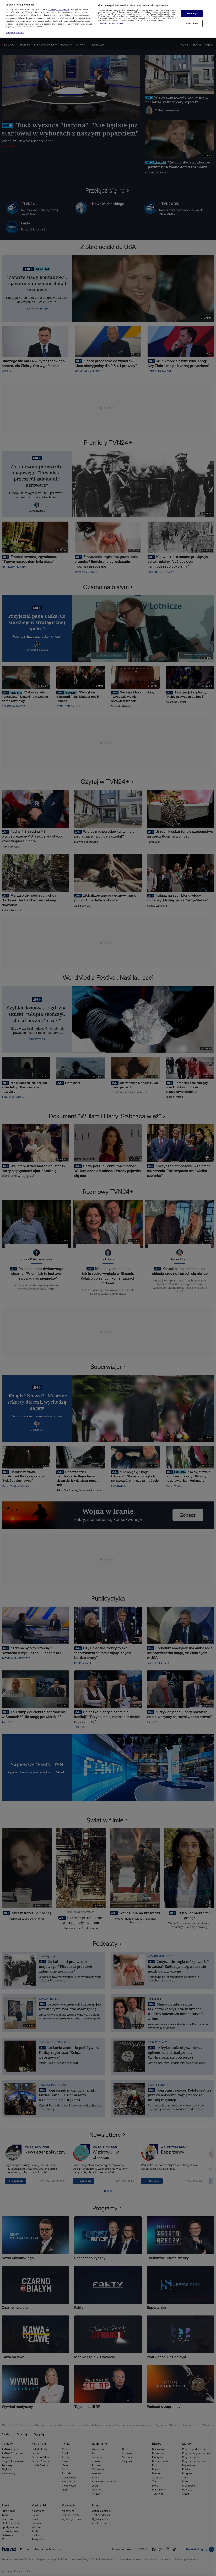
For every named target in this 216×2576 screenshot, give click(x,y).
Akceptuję (191, 13)
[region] (108, 19)
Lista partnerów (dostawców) (110, 23)
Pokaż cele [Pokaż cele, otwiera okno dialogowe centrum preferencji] (192, 23)
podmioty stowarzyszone (58, 9)
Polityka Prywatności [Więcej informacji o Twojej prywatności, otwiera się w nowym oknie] (15, 32)
